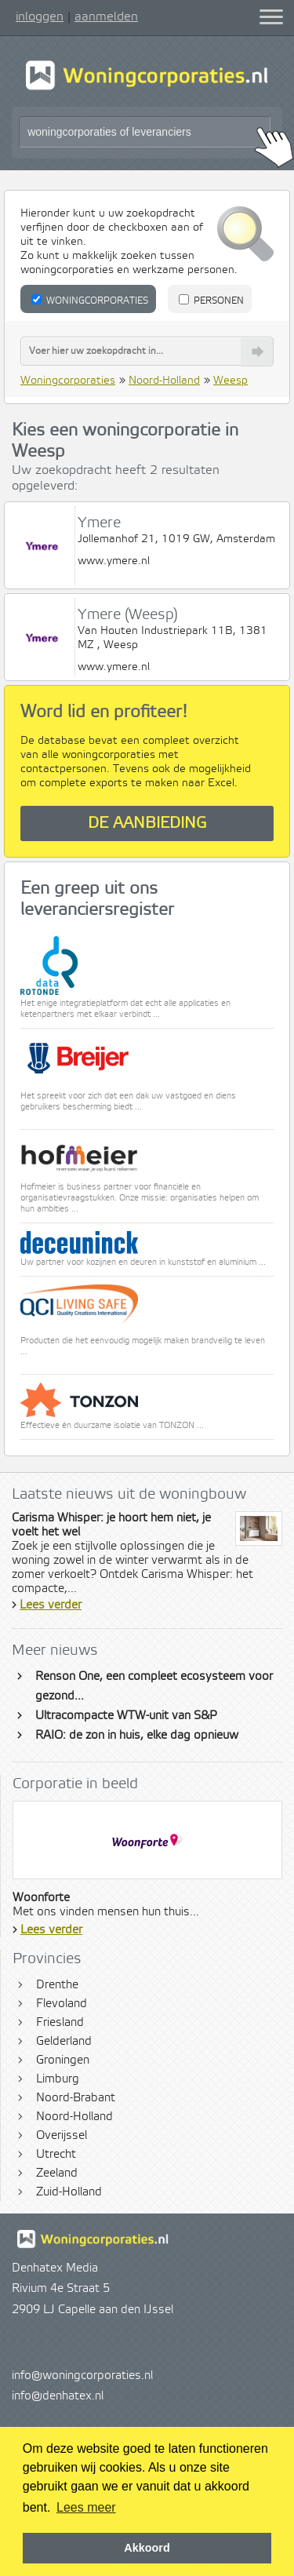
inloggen (40, 16)
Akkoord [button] (146, 2547)
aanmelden (106, 16)
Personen (211, 300)
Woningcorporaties (89, 300)
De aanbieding (147, 823)
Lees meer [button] (86, 2507)
